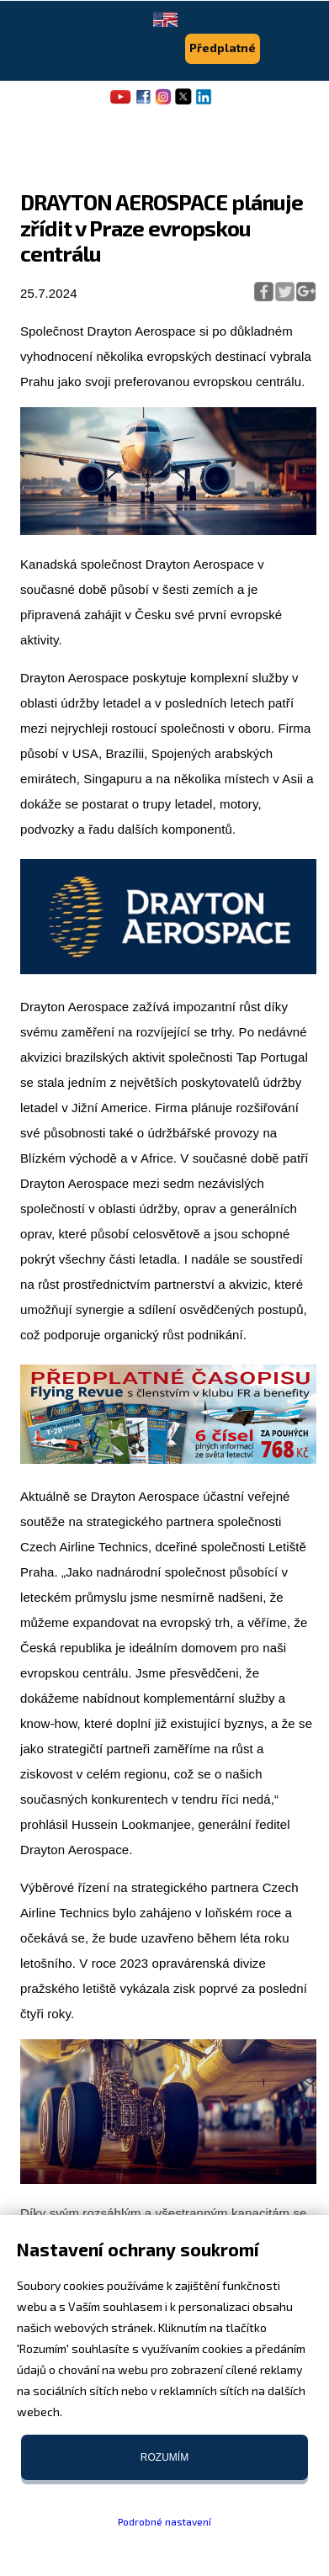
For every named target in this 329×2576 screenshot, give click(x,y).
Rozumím (164, 2457)
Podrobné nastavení (164, 2521)
